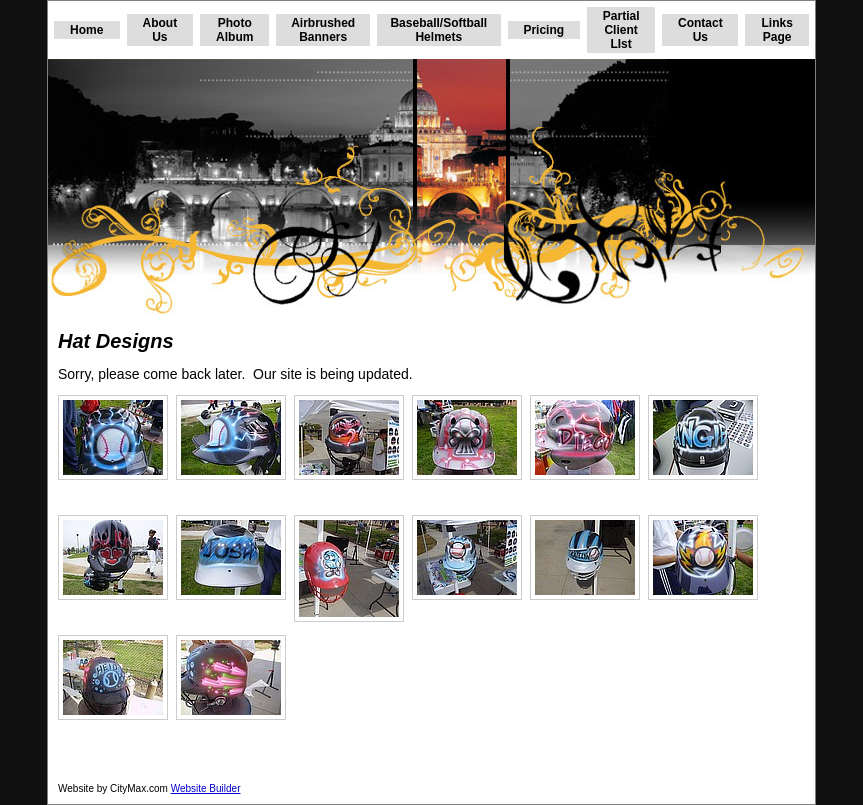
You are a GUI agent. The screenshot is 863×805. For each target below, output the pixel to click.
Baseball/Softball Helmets (438, 30)
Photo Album (234, 30)
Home (86, 30)
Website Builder (206, 788)
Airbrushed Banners (323, 30)
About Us (160, 30)
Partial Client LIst (621, 30)
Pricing (543, 30)
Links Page (776, 30)
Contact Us (700, 30)
